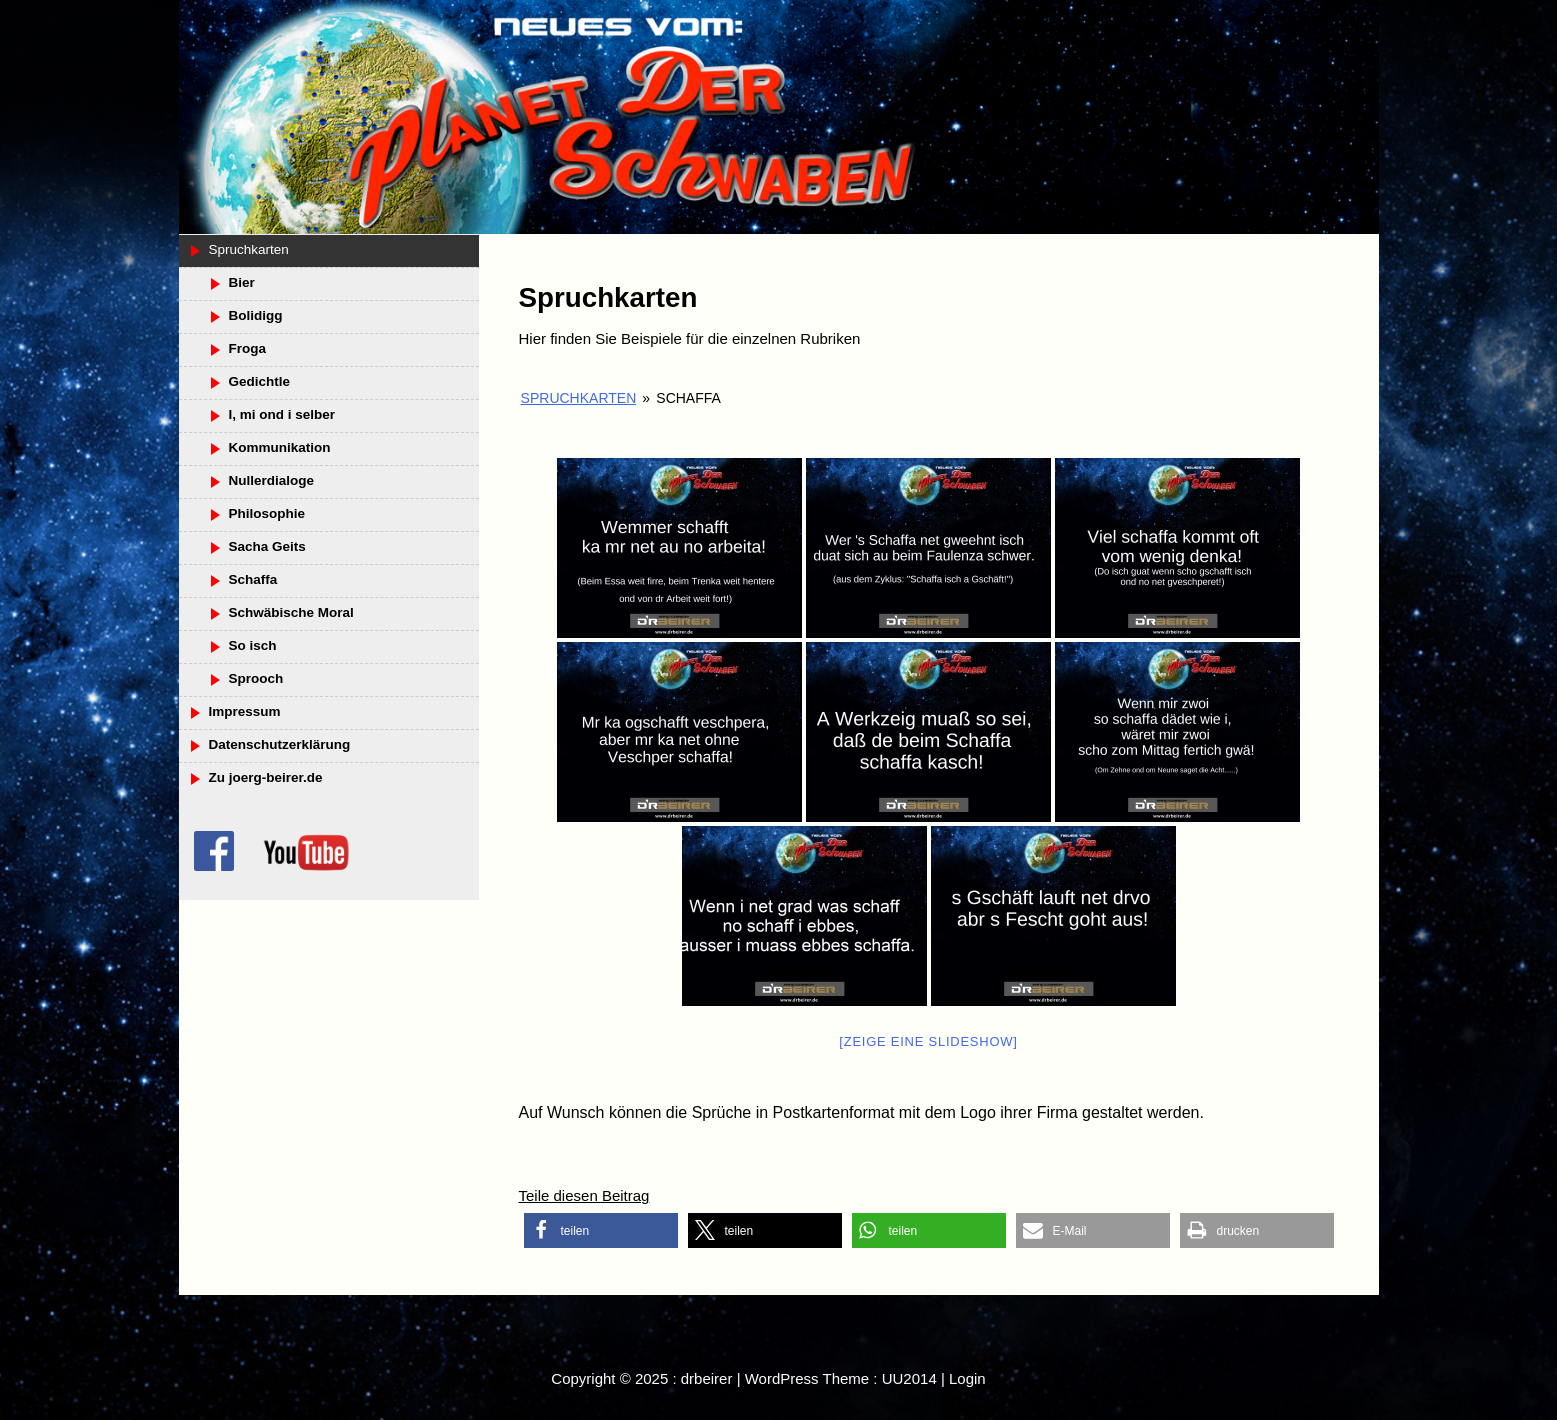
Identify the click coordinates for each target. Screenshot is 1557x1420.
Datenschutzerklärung (280, 744)
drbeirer (707, 1378)
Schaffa (253, 579)
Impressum (245, 711)
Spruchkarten (579, 398)
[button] (601, 1230)
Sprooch (256, 678)
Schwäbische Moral (291, 612)
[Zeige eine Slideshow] (928, 1041)
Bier (242, 282)
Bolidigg (256, 315)
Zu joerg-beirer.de (266, 777)
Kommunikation (280, 447)
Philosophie (267, 513)
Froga (248, 348)
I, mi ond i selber (282, 414)
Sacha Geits (267, 546)
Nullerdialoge (272, 480)
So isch (253, 645)
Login (967, 1378)
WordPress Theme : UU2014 (841, 1378)
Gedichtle (260, 381)
